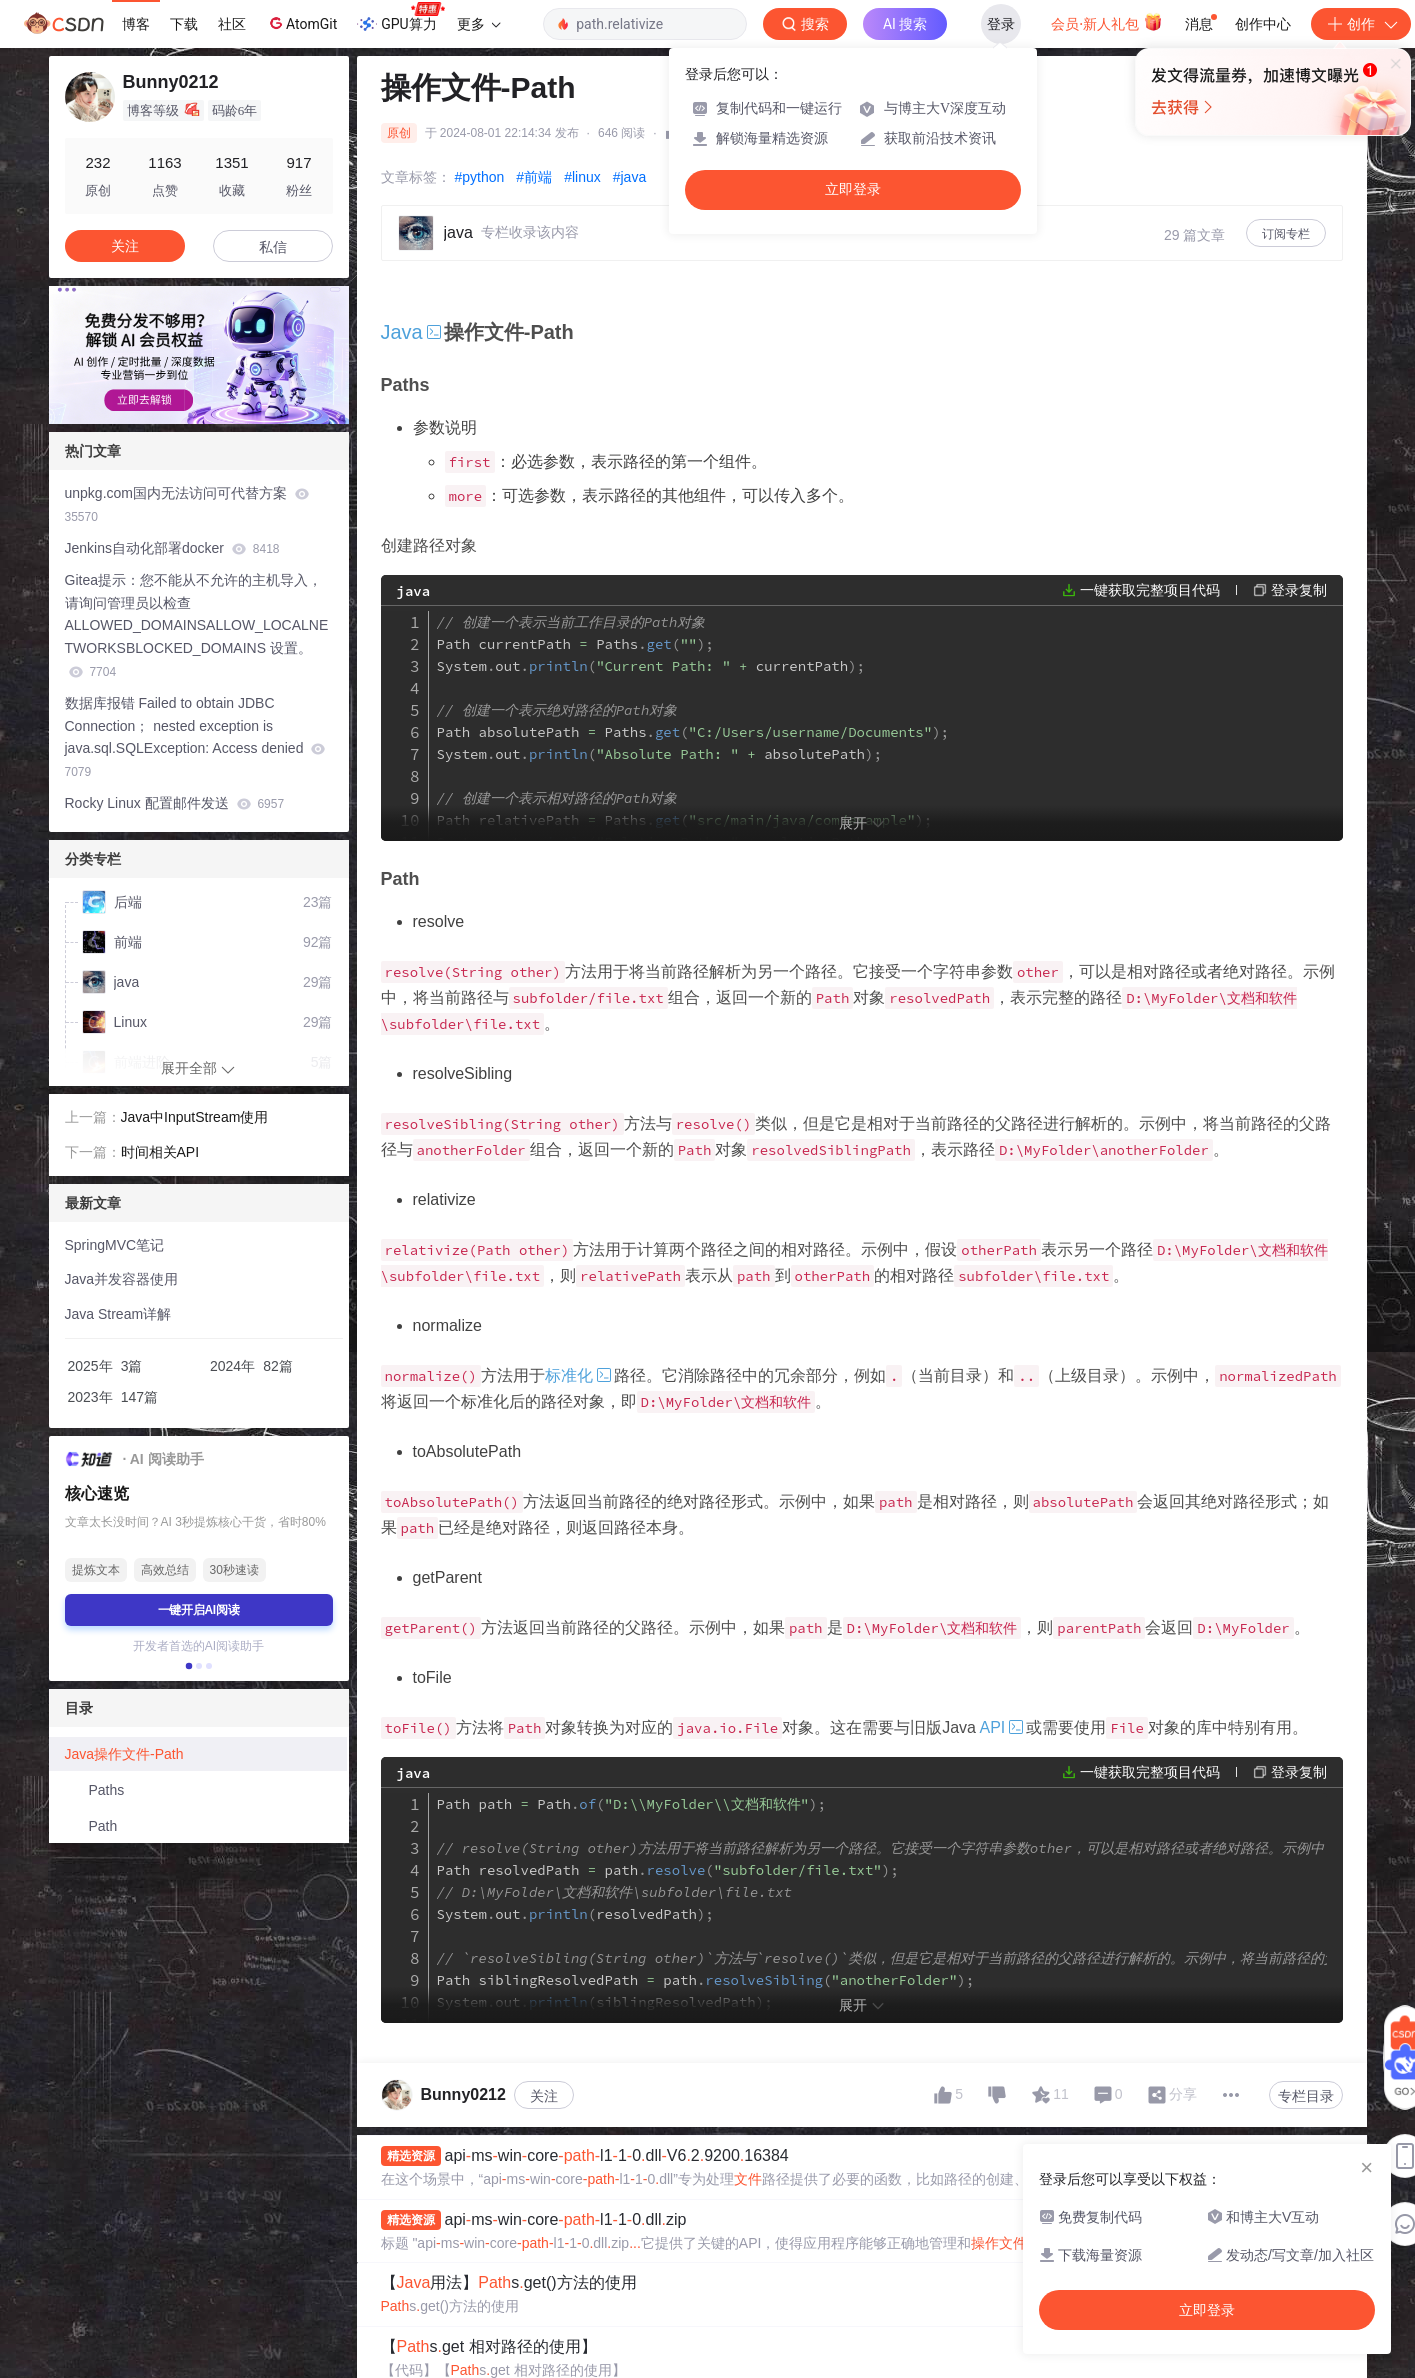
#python (480, 177)
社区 (232, 24)
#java (629, 177)
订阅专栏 (1286, 234)
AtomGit (301, 23)
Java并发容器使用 (122, 1279)
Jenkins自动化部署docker (172, 548)
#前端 (534, 177)
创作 (1361, 24)
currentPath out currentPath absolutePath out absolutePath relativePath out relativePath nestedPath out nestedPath (794, 776)
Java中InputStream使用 (195, 1117)
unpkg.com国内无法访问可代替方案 (187, 504)
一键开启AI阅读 (199, 1610)
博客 (136, 24)
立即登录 (853, 189)
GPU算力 (400, 18)
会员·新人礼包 (1106, 22)
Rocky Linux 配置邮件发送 (175, 803)
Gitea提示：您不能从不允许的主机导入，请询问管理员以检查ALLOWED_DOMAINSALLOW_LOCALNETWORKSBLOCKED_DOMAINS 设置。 (197, 625)
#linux (582, 177)
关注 (544, 2096)
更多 (479, 24)
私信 (273, 247)
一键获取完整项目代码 (1150, 590)
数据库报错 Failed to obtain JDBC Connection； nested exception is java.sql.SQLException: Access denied (195, 737)
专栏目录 (1306, 2096)
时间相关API (160, 1152)
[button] (188, 1666)
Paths (107, 1790)
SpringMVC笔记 (115, 1245)
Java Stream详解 (118, 1314)
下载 (184, 24)
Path (103, 1826)
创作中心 (1263, 24)
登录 (1001, 24)
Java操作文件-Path (124, 1754)
